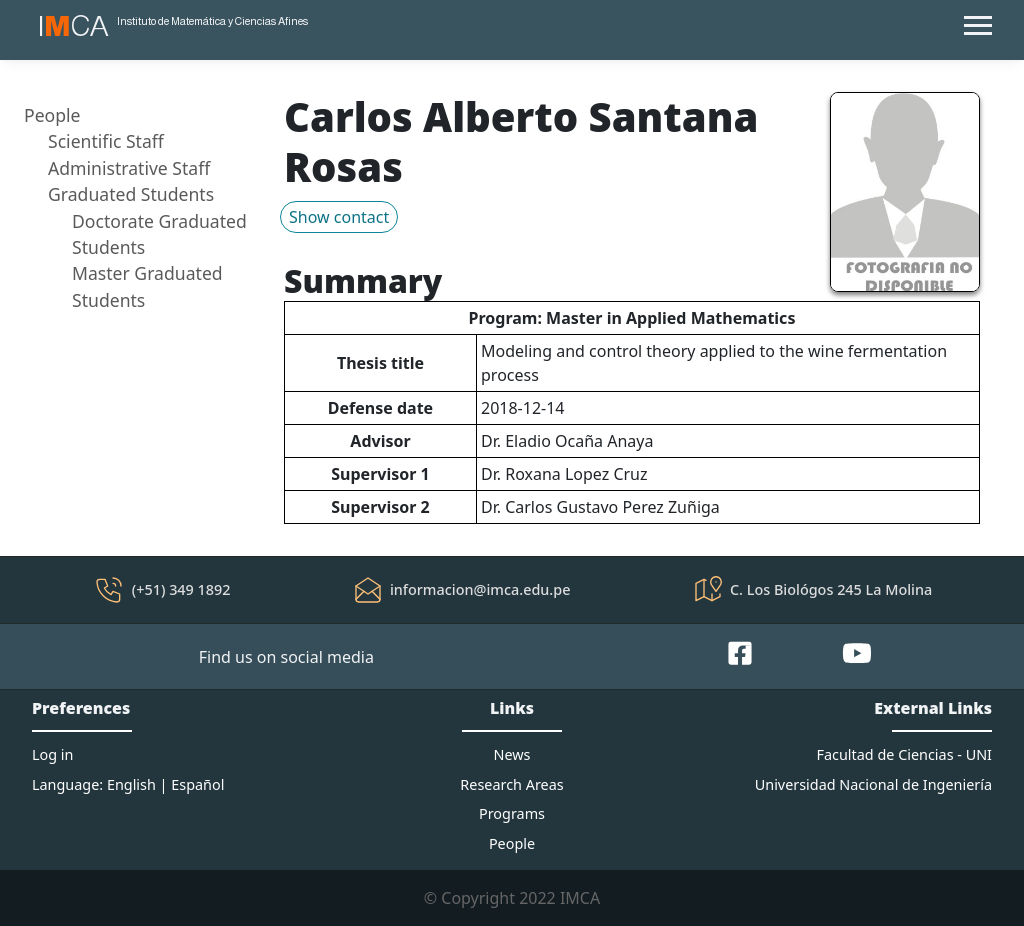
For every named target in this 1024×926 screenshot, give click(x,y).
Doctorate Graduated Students (159, 234)
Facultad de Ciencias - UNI (904, 754)
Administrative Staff (129, 168)
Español (197, 784)
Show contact (339, 217)
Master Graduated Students (147, 286)
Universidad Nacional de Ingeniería (873, 784)
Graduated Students (131, 194)
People (52, 115)
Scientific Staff (106, 141)
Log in (52, 754)
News (512, 754)
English (131, 784)
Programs (512, 813)
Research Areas (511, 784)
